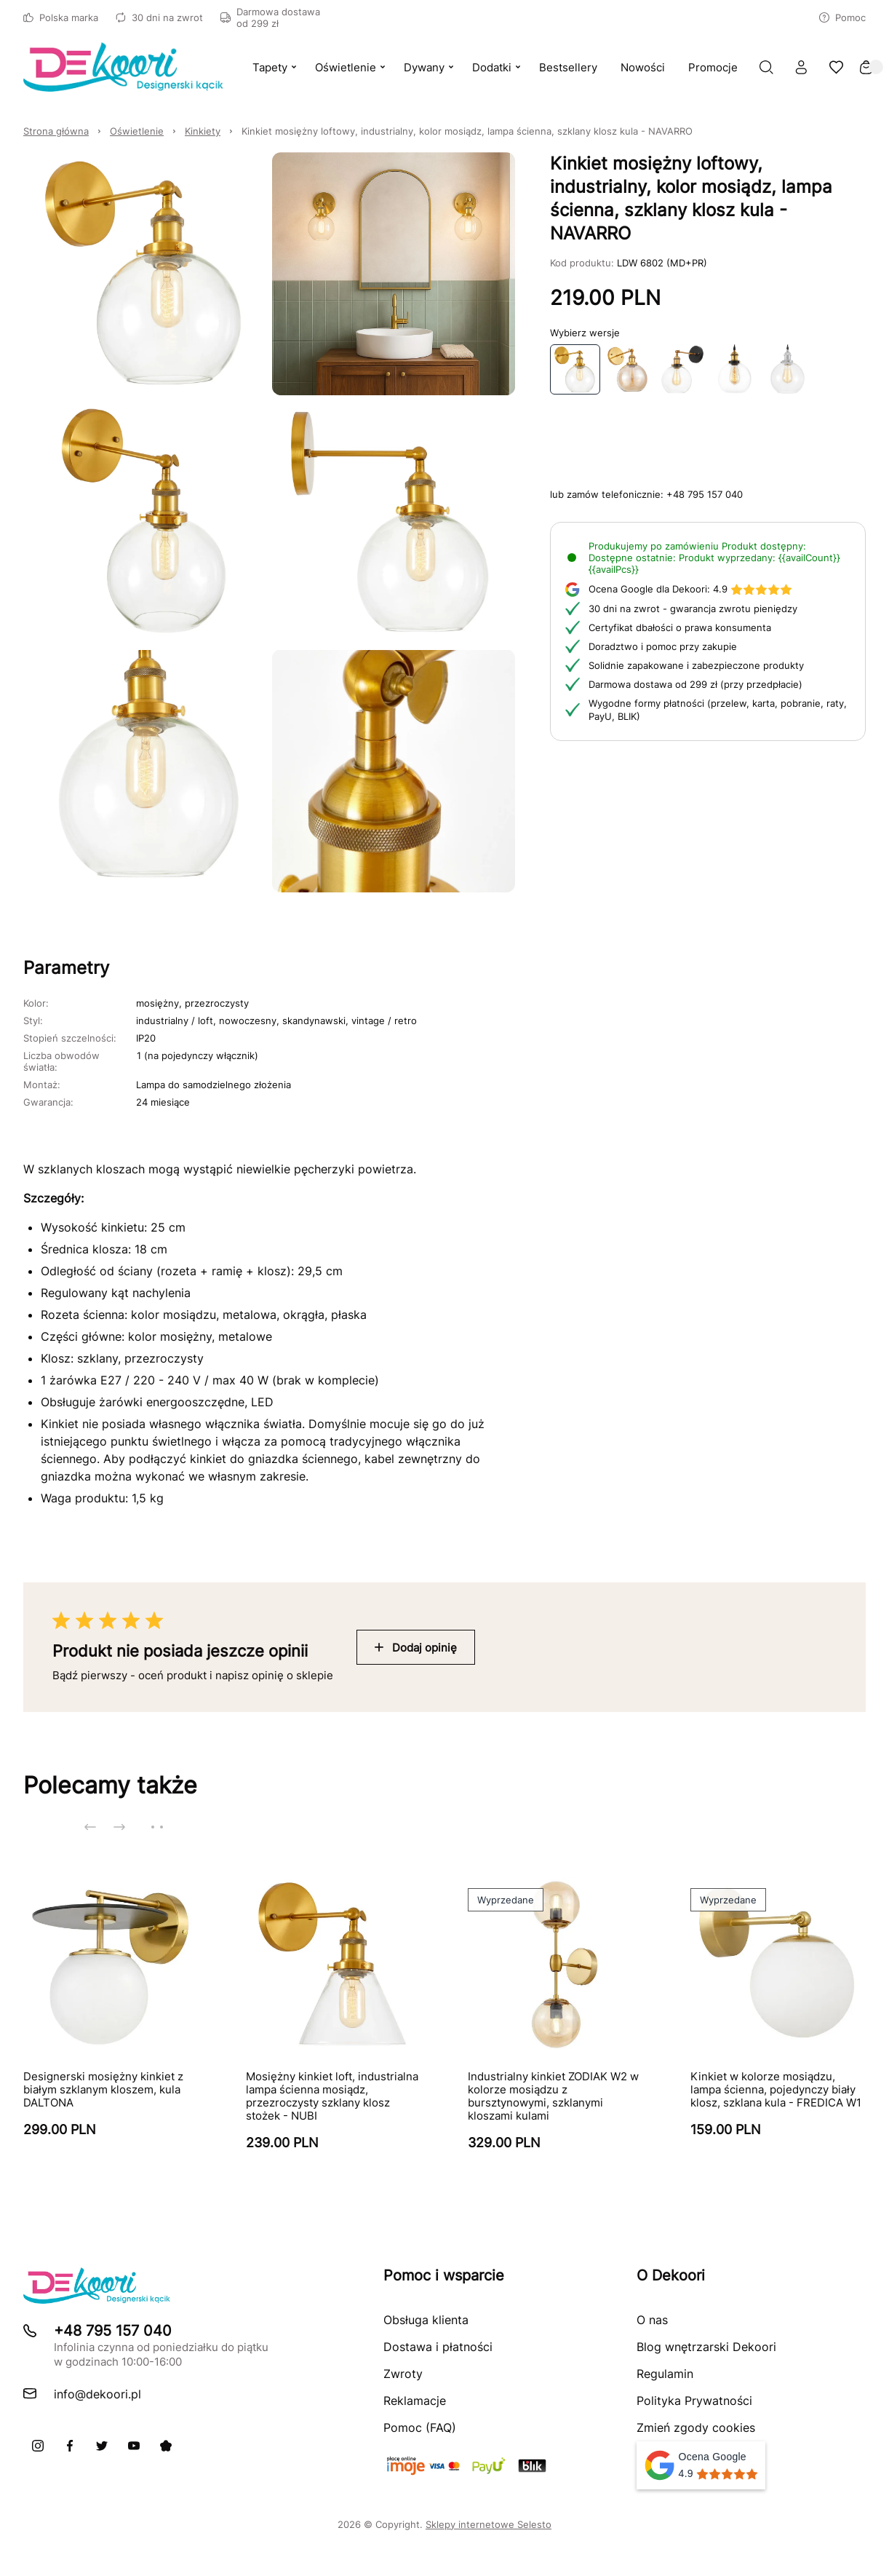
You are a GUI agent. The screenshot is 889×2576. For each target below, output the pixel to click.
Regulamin (665, 2373)
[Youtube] (133, 2445)
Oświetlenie (137, 131)
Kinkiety (202, 131)
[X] (101, 2445)
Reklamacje (414, 2400)
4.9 (690, 589)
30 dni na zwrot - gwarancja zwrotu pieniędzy (693, 608)
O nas (652, 2320)
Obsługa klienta (426, 2320)
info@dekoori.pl (97, 2394)
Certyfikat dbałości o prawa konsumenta (680, 627)
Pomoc (842, 17)
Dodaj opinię (416, 1647)
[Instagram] (37, 2445)
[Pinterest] (165, 2445)
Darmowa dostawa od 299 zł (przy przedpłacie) (695, 684)
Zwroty (403, 2373)
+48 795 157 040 (704, 494)
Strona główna (56, 131)
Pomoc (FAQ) (419, 2427)
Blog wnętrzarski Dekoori (706, 2346)
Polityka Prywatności (694, 2400)
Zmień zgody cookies (696, 2427)
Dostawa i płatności (438, 2346)
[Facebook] (69, 2445)
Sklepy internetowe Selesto (488, 2524)
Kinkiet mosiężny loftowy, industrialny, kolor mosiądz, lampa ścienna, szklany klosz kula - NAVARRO (467, 131)
